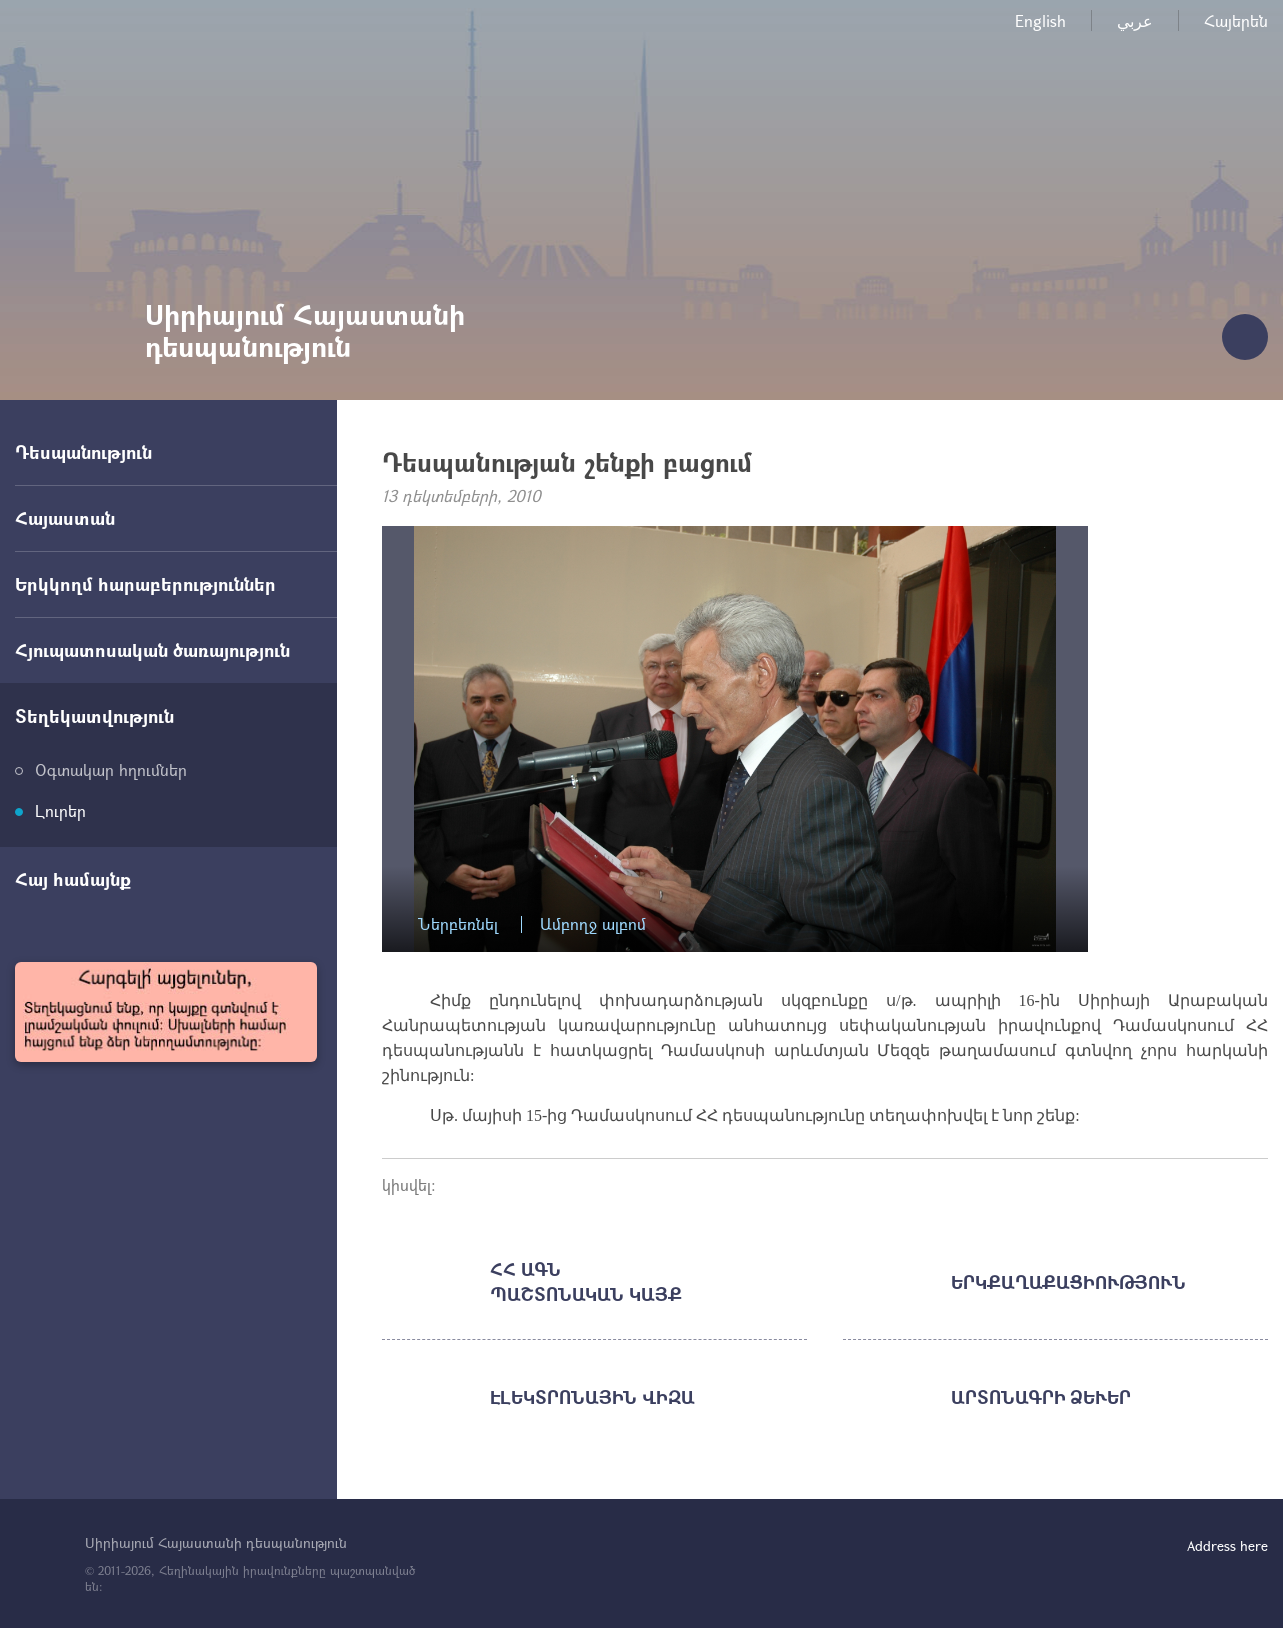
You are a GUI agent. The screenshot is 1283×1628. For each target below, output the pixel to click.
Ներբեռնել (458, 924)
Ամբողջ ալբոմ (593, 924)
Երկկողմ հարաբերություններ (145, 584)
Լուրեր (60, 810)
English (1040, 20)
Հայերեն (1236, 20)
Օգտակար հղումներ (111, 769)
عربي (1135, 20)
